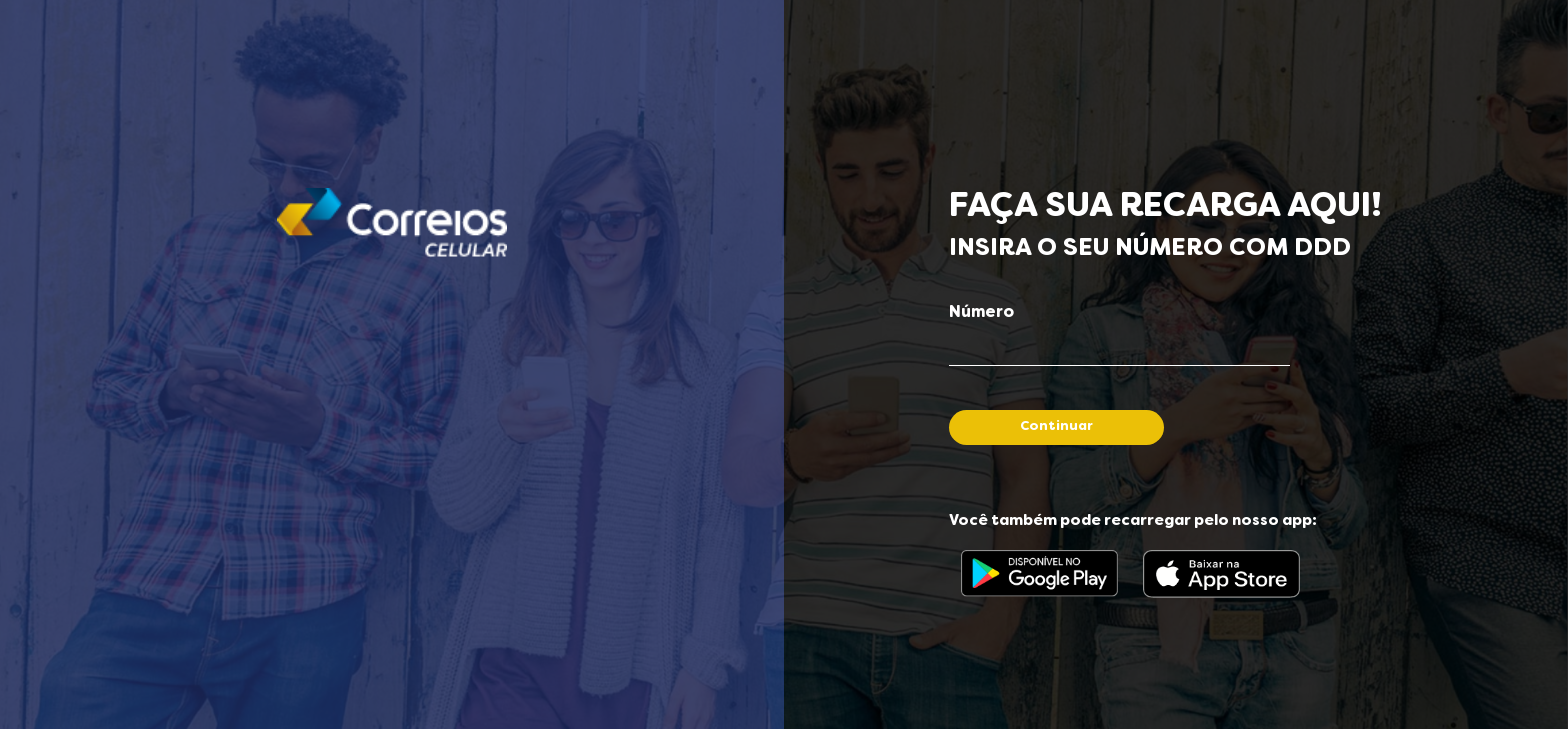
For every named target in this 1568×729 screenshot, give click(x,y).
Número (981, 313)
